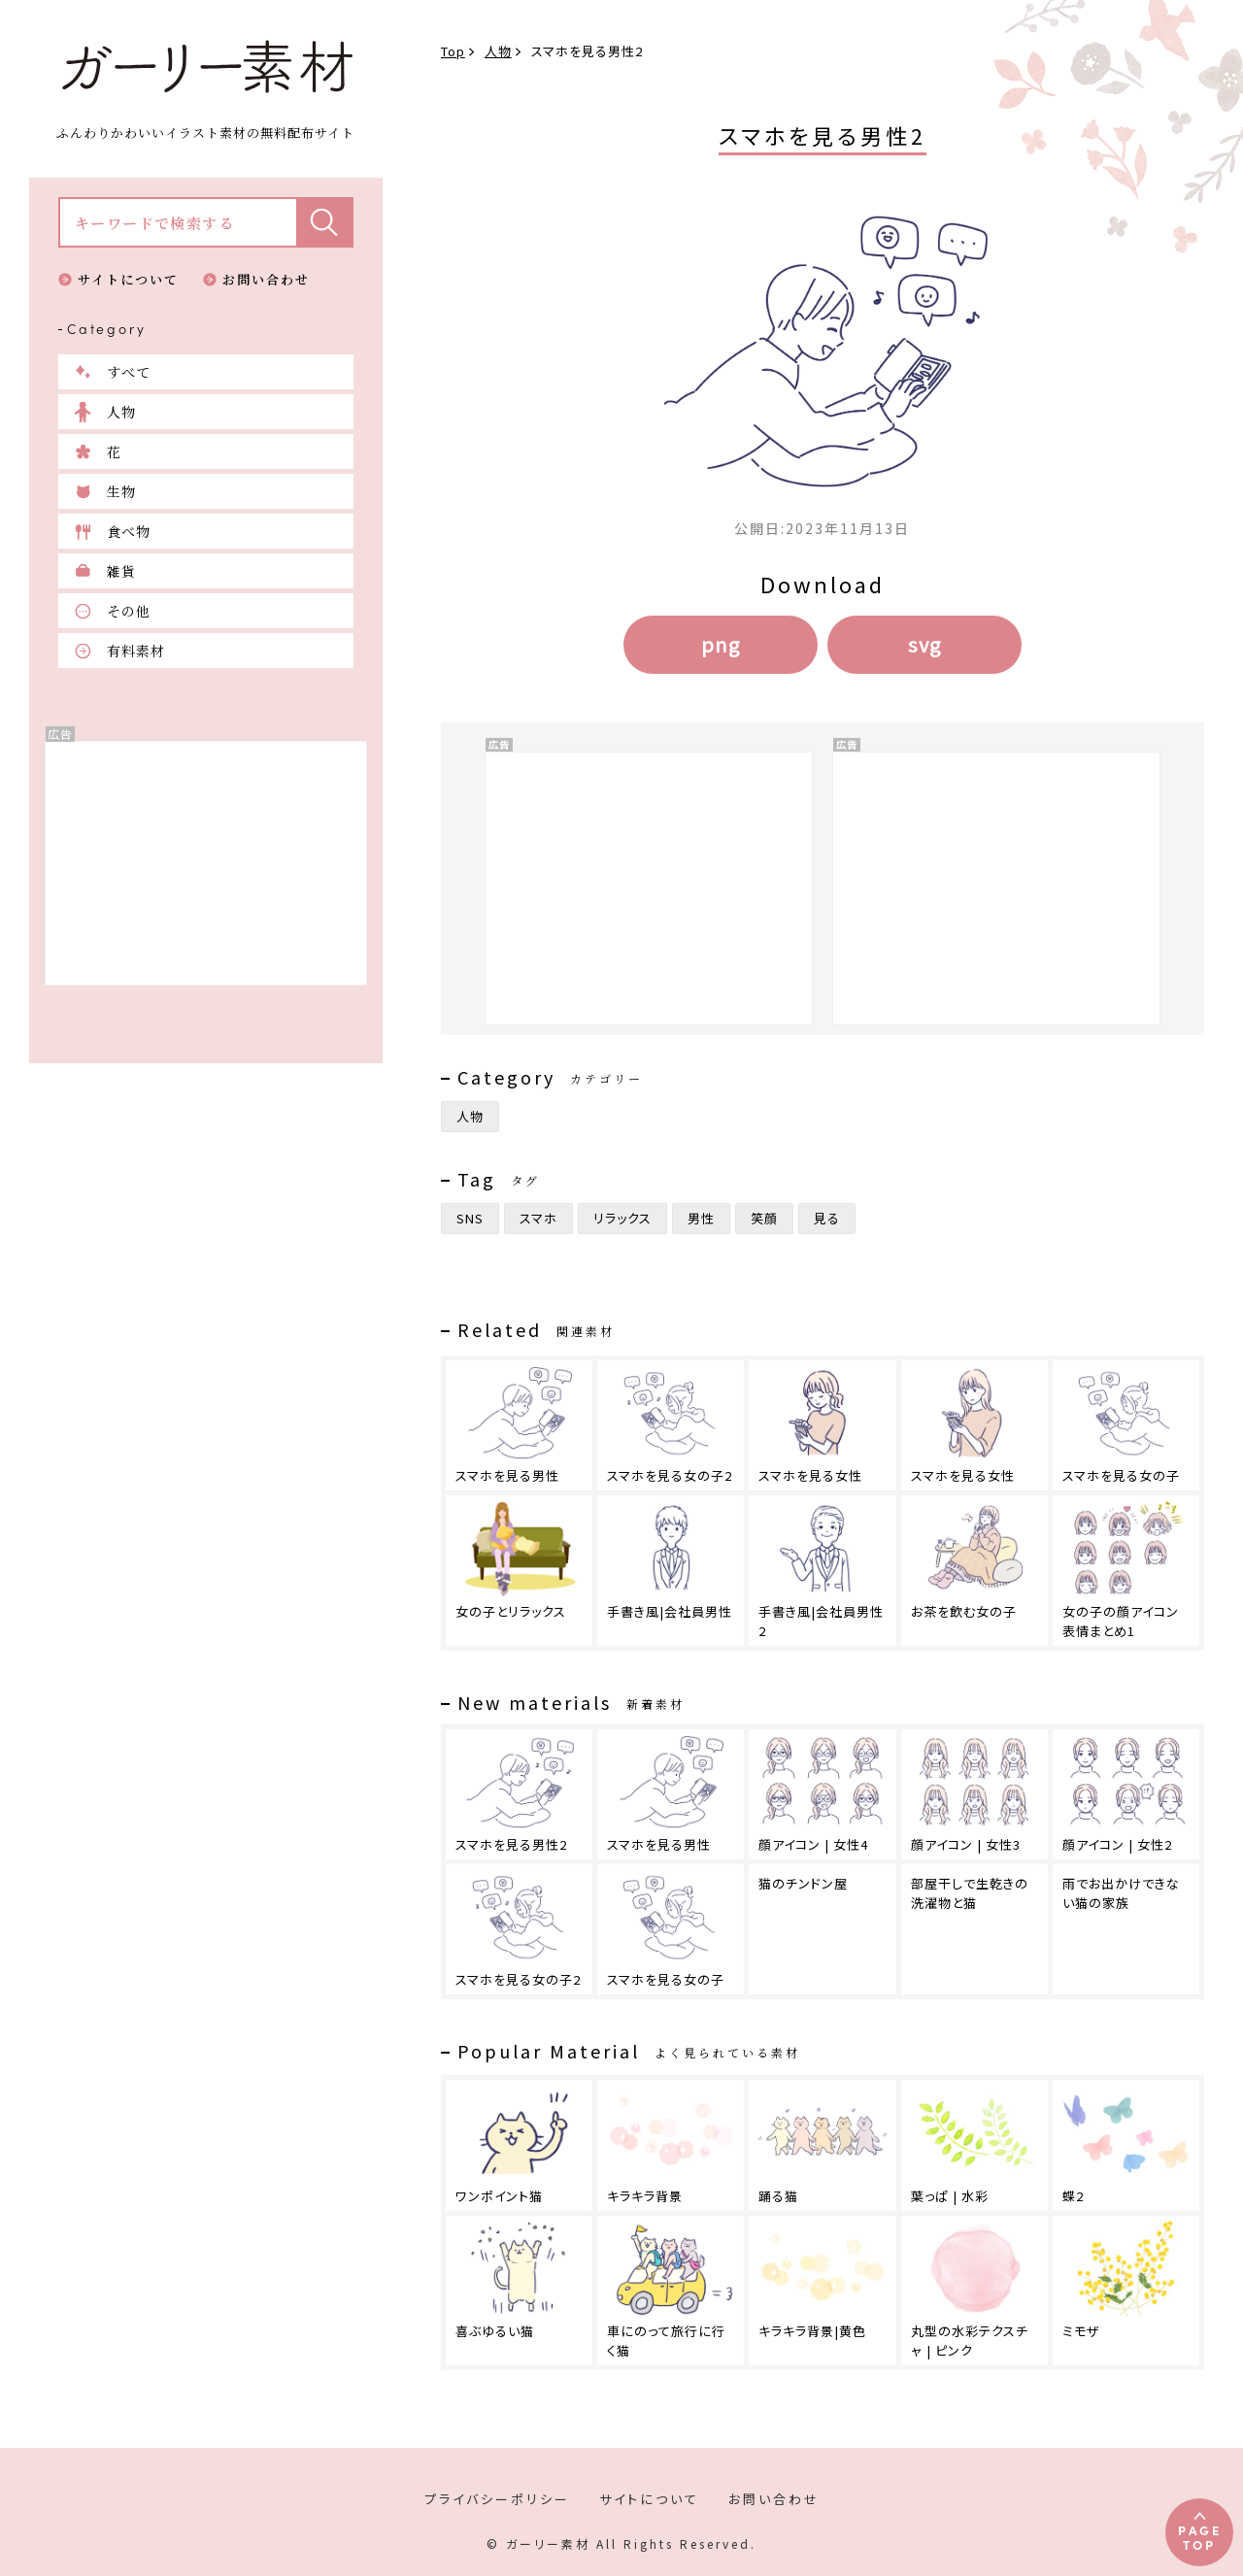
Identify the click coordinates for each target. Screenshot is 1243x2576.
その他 (129, 610)
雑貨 (121, 571)
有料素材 (136, 650)
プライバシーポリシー (497, 2499)
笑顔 (764, 1218)
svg (924, 644)
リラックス (622, 1218)
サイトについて (128, 279)
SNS (470, 1218)
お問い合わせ (266, 279)
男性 (701, 1218)
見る (827, 1218)
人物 (121, 411)
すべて (129, 372)
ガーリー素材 (205, 67)
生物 (121, 491)
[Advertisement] (206, 863)
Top (453, 51)
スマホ (538, 1218)
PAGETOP (1200, 2537)
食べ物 (129, 531)
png (720, 644)
